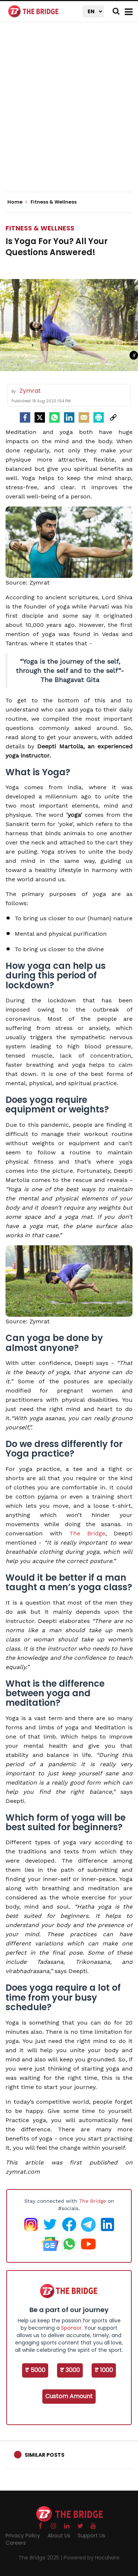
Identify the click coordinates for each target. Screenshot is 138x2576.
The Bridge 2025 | (41, 2557)
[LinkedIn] (69, 417)
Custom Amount (69, 2396)
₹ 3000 (70, 2370)
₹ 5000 (35, 2370)
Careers (16, 2543)
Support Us (91, 2535)
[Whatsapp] (54, 417)
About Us (58, 2535)
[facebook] (25, 417)
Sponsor (71, 2328)
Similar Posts (44, 2455)
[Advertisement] (69, 113)
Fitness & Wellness (40, 228)
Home (17, 202)
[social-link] (113, 417)
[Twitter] (39, 417)
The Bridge (87, 1533)
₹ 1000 (104, 2370)
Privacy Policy (23, 2535)
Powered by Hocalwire (92, 2557)
